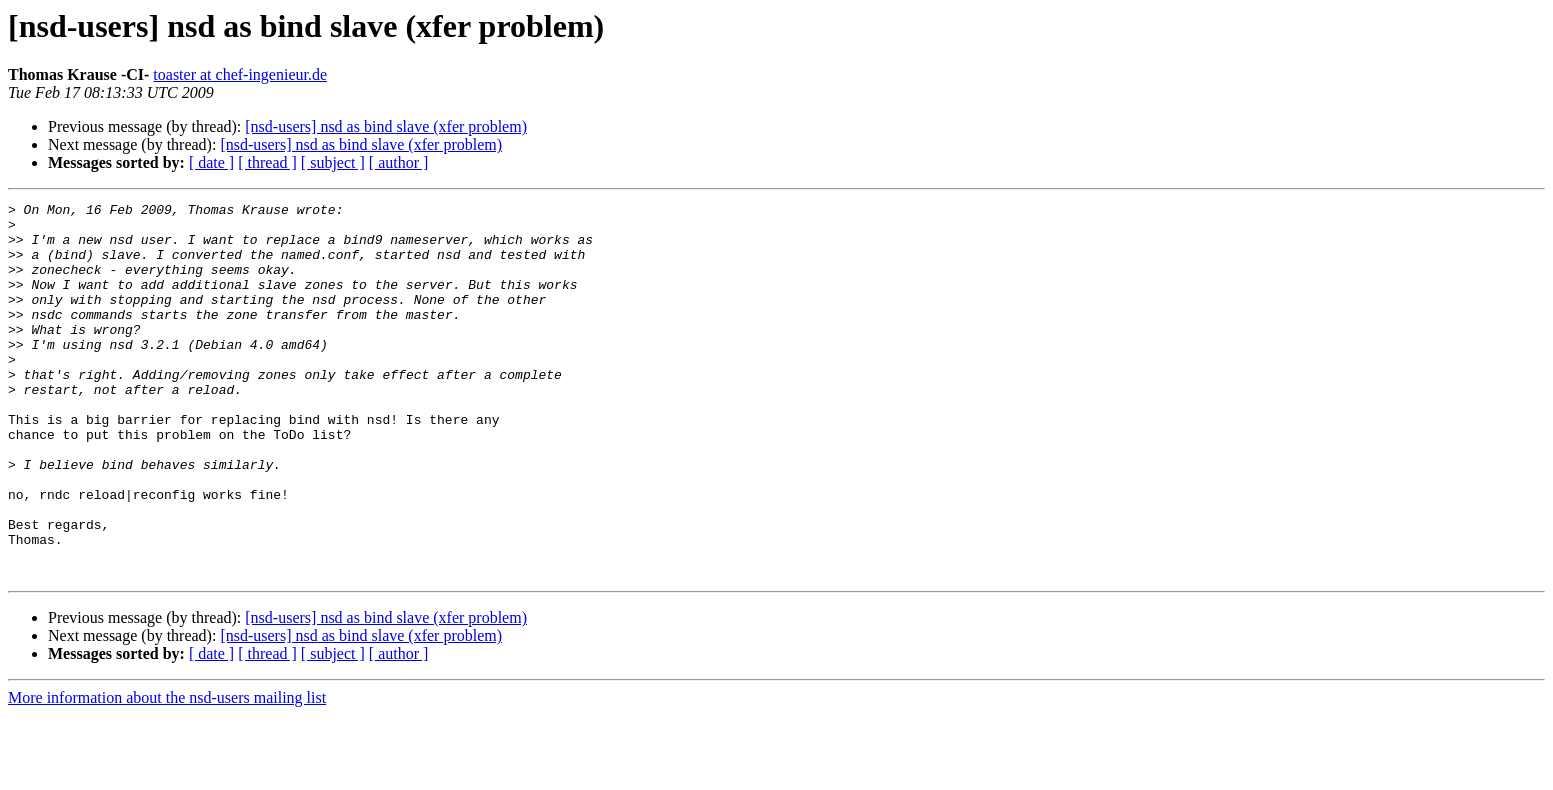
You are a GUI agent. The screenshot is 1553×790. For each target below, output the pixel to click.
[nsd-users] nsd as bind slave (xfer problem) (386, 126)
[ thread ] (267, 162)
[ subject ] (333, 162)
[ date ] (211, 162)
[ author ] (399, 162)
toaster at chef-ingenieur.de (240, 74)
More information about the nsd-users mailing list (167, 772)
